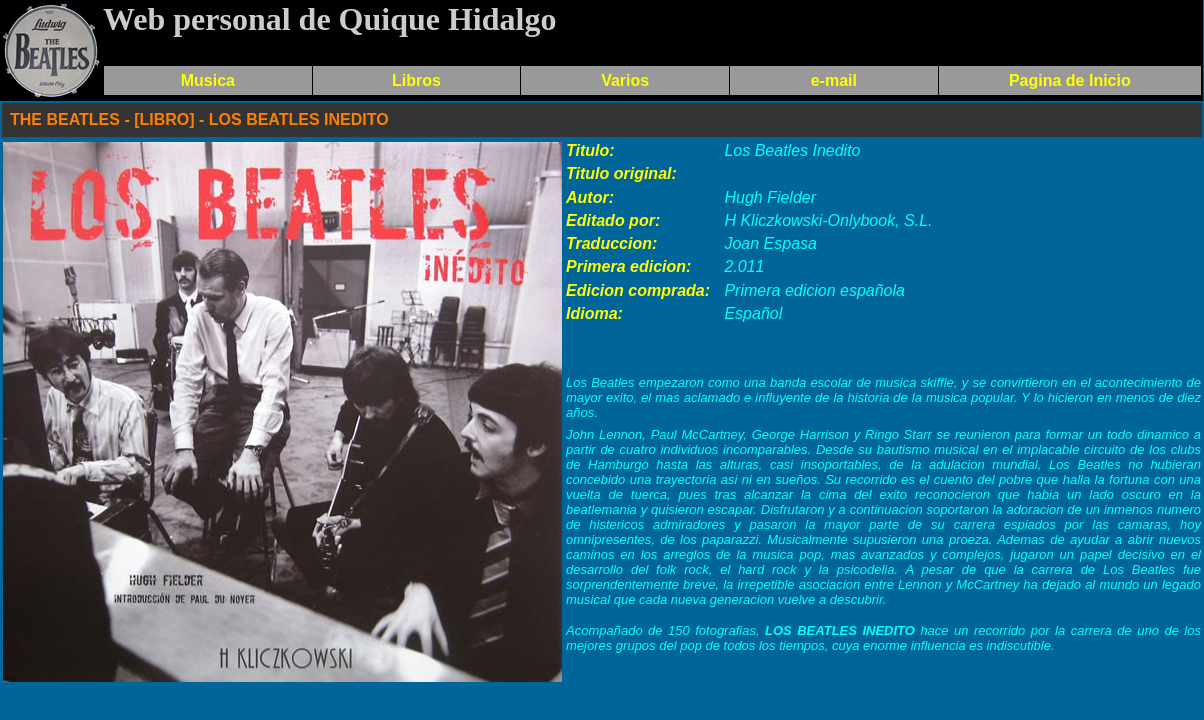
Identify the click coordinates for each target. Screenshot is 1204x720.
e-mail (834, 80)
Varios (625, 80)
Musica (208, 80)
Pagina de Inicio (1070, 80)
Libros (416, 80)
